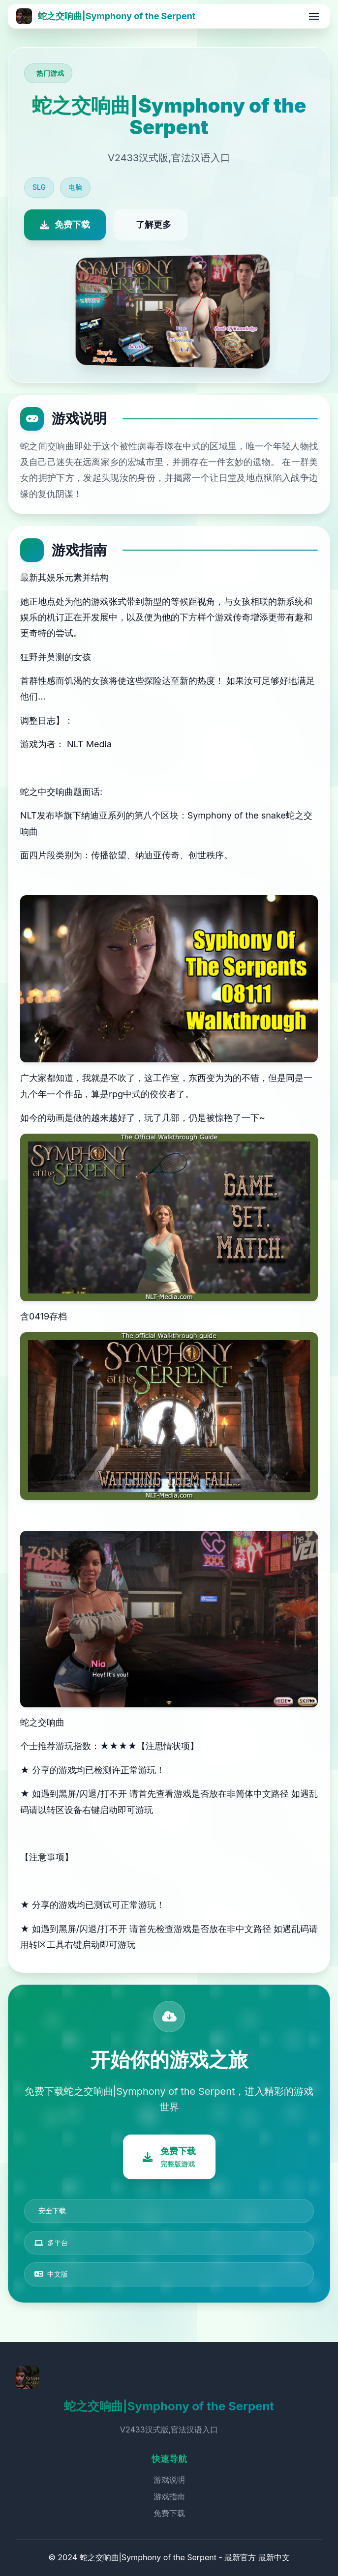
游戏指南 (169, 2496)
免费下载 (169, 2513)
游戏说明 (169, 2480)
